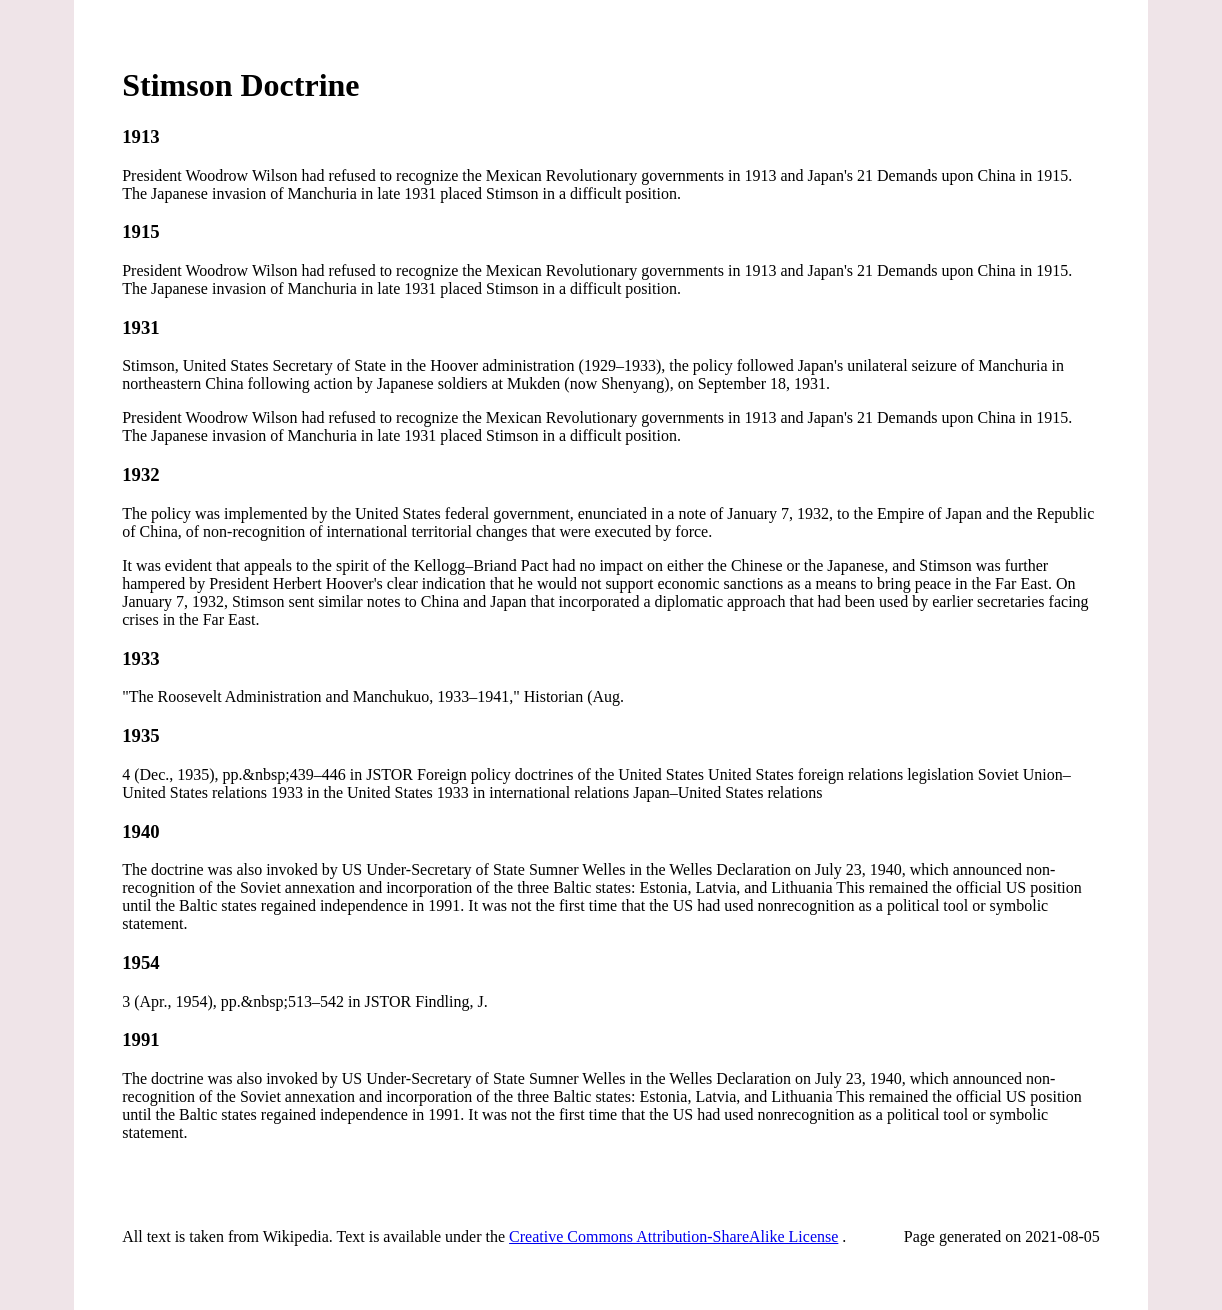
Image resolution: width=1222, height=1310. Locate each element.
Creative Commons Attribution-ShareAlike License (673, 1236)
